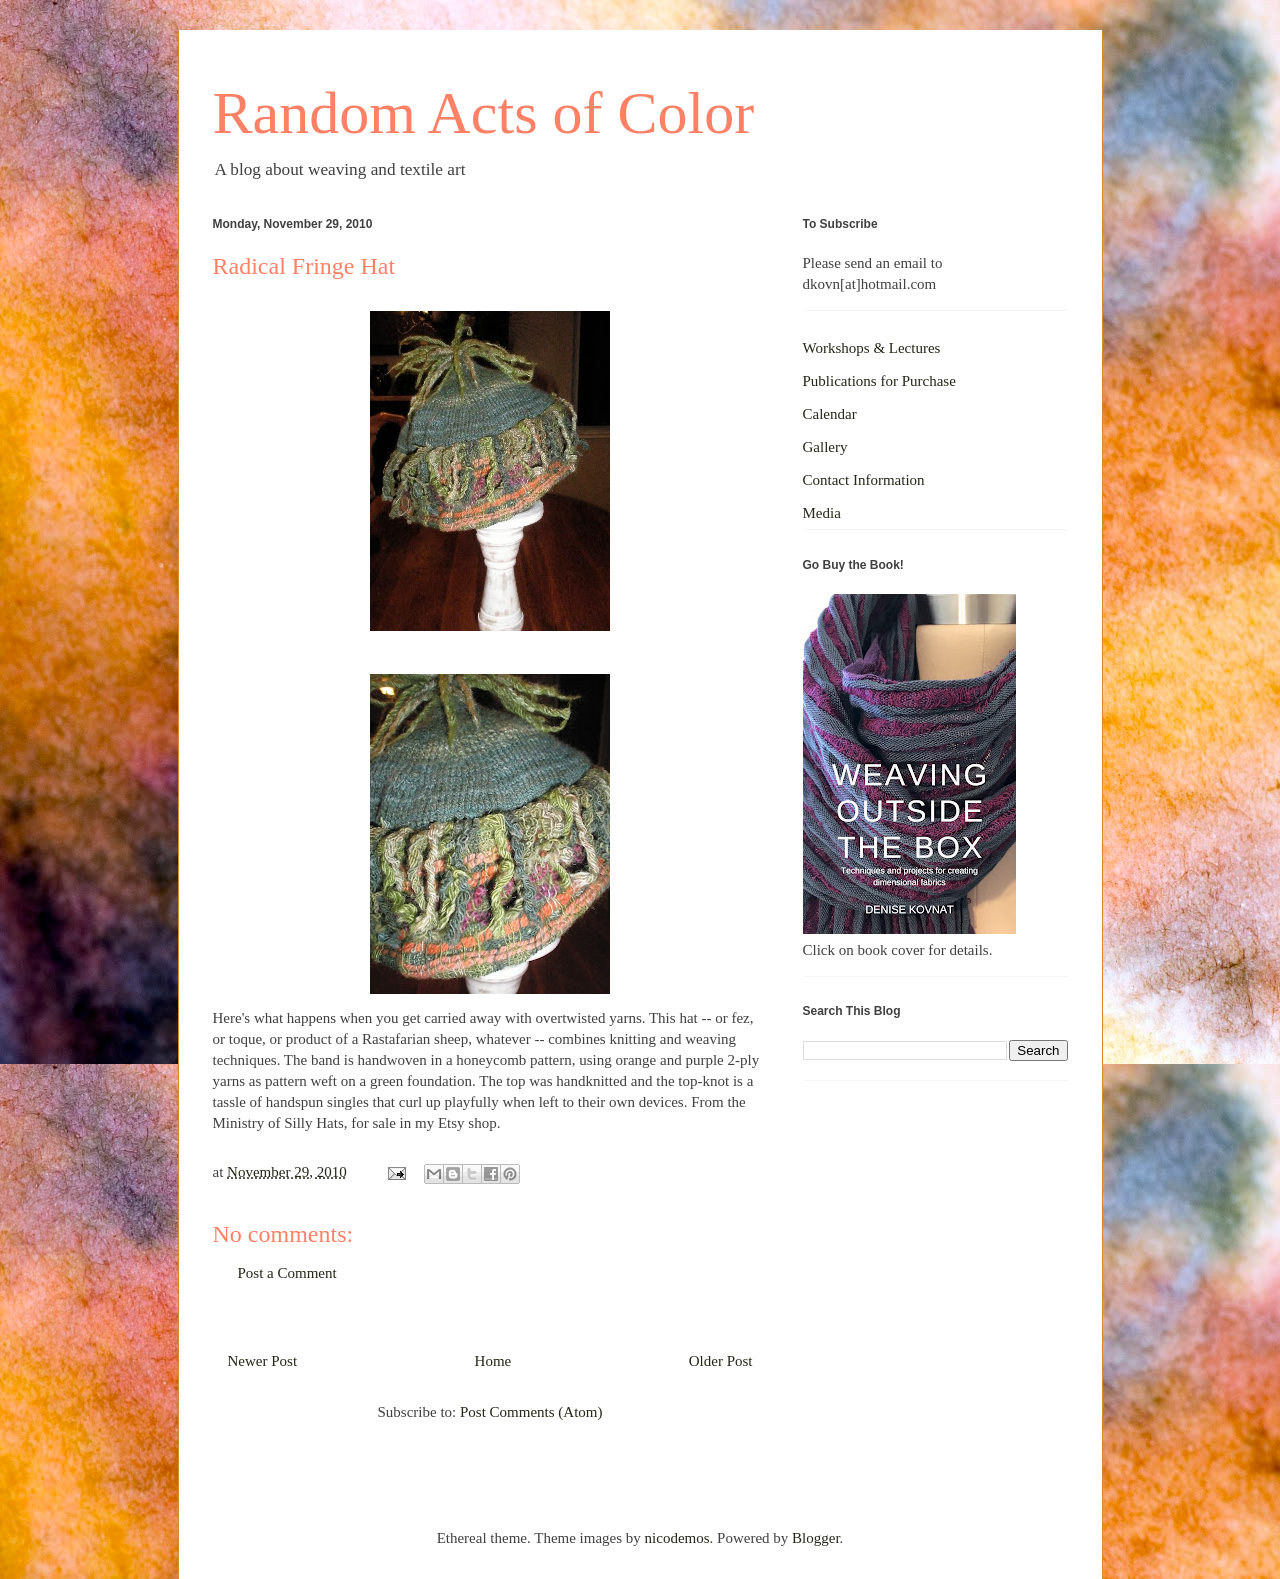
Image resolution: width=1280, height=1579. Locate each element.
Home (493, 1361)
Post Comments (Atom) (531, 1412)
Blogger (816, 1538)
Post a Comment (287, 1273)
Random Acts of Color (484, 113)
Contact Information (864, 480)
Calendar (830, 414)
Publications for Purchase (879, 381)
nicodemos (677, 1538)
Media (822, 513)
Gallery (825, 447)
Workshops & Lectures (872, 348)
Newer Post (263, 1361)
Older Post (721, 1361)
